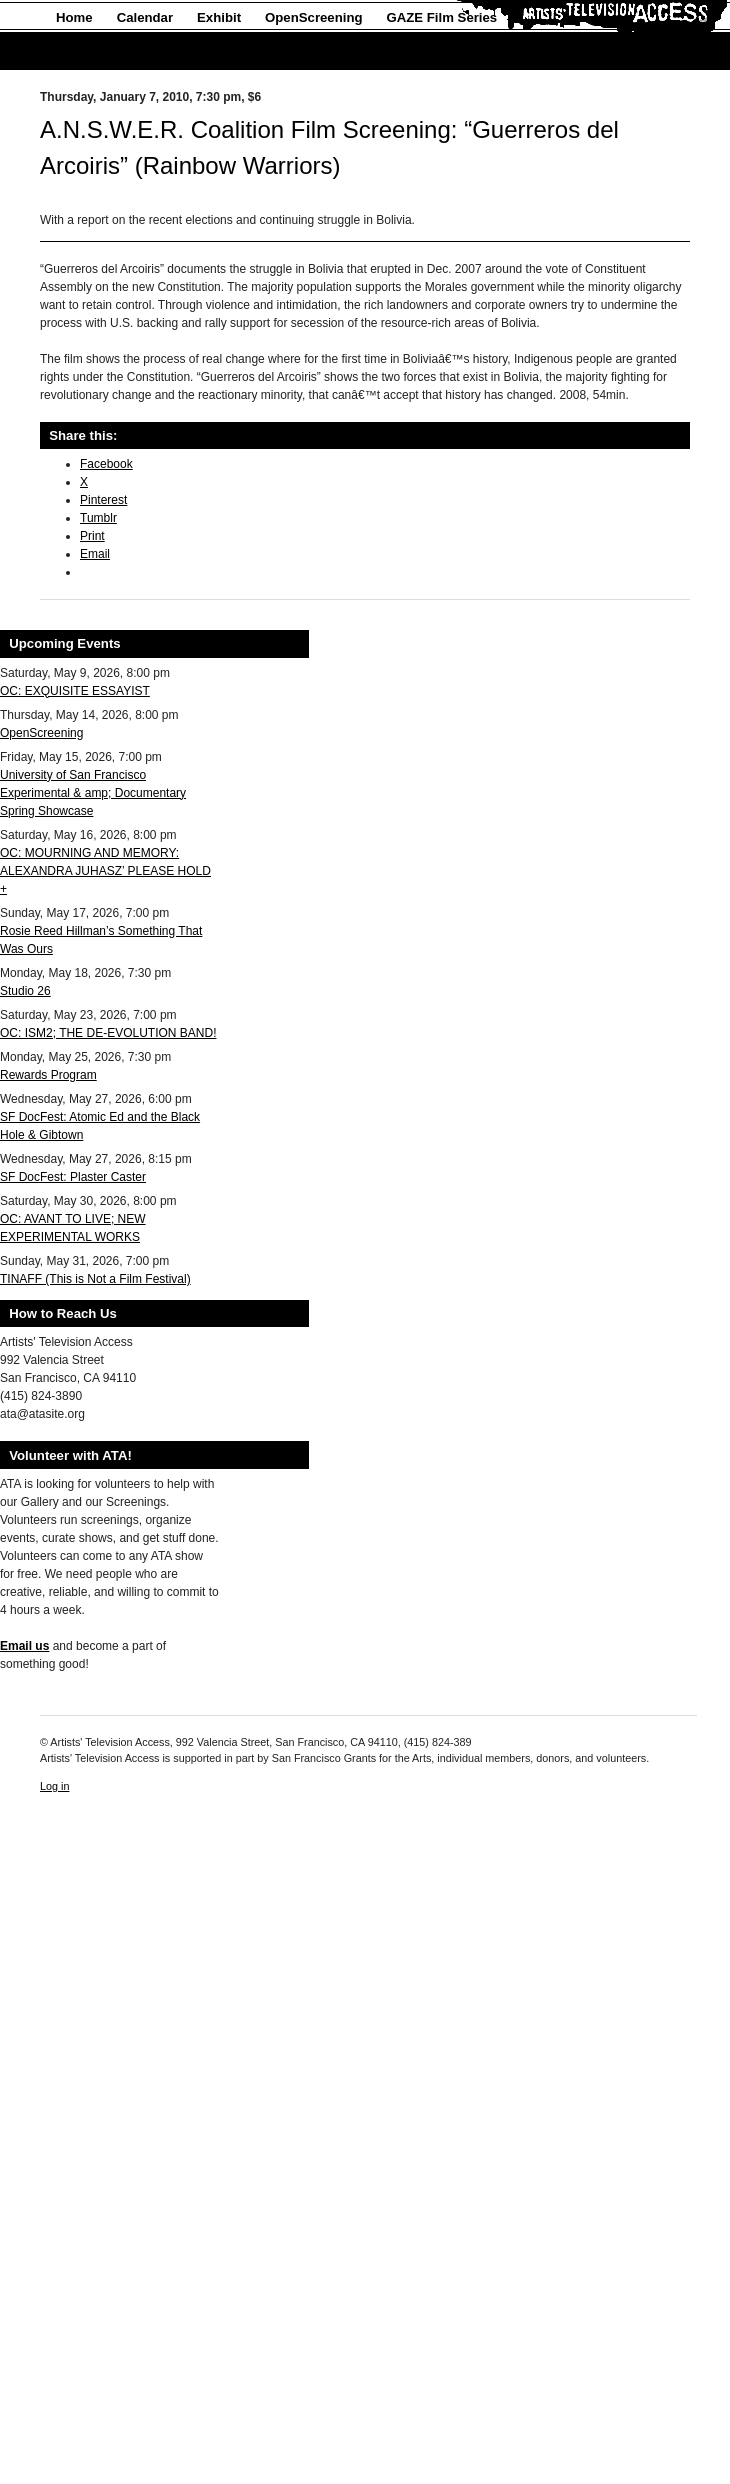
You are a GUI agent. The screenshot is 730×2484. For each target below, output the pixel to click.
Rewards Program (48, 1075)
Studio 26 (25, 991)
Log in (54, 1786)
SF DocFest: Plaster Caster (73, 1177)
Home (74, 17)
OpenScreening (313, 17)
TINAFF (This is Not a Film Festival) (95, 1279)
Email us (24, 1646)
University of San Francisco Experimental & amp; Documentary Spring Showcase (93, 793)
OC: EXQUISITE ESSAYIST (75, 691)
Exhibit (219, 17)
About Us (85, 51)
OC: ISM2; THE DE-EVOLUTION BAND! (108, 1033)
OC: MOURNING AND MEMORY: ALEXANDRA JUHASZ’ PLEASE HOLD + (105, 871)
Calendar (145, 17)
